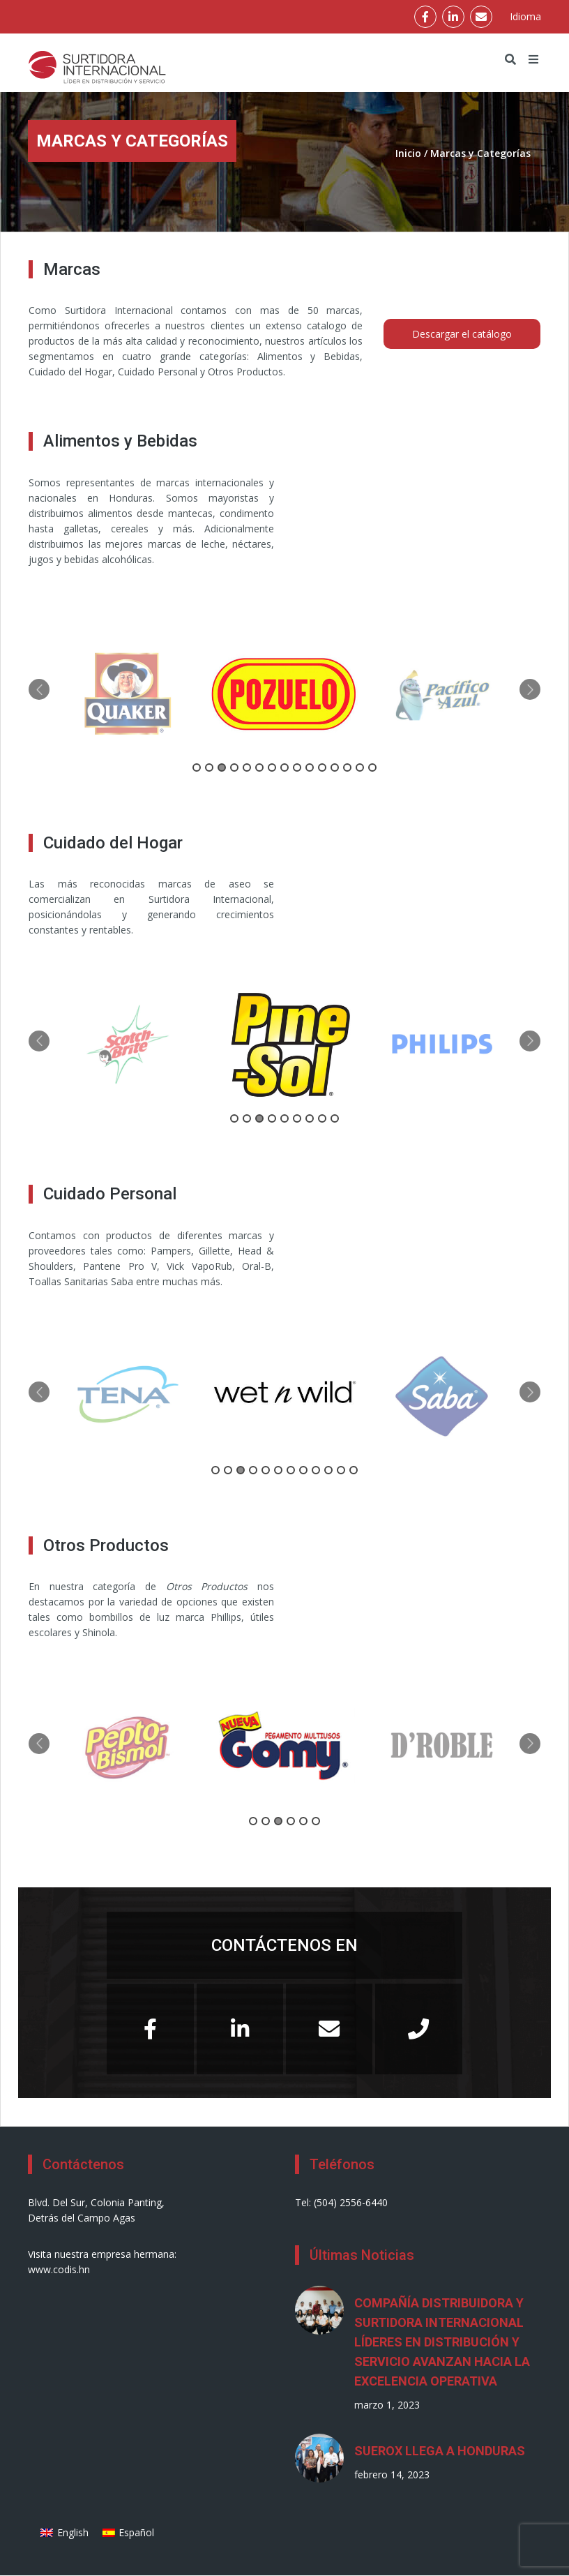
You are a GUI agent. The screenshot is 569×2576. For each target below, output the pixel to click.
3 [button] (222, 767)
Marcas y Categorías (480, 153)
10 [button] (309, 767)
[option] (128, 694)
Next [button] (529, 689)
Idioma (525, 16)
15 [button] (372, 767)
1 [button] (196, 767)
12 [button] (335, 767)
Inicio (408, 153)
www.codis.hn (59, 2269)
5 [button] (247, 767)
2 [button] (209, 767)
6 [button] (259, 767)
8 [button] (284, 767)
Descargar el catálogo (462, 333)
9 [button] (297, 767)
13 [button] (347, 767)
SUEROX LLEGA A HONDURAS (439, 2450)
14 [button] (360, 767)
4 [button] (234, 767)
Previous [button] (39, 689)
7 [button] (272, 767)
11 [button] (322, 767)
